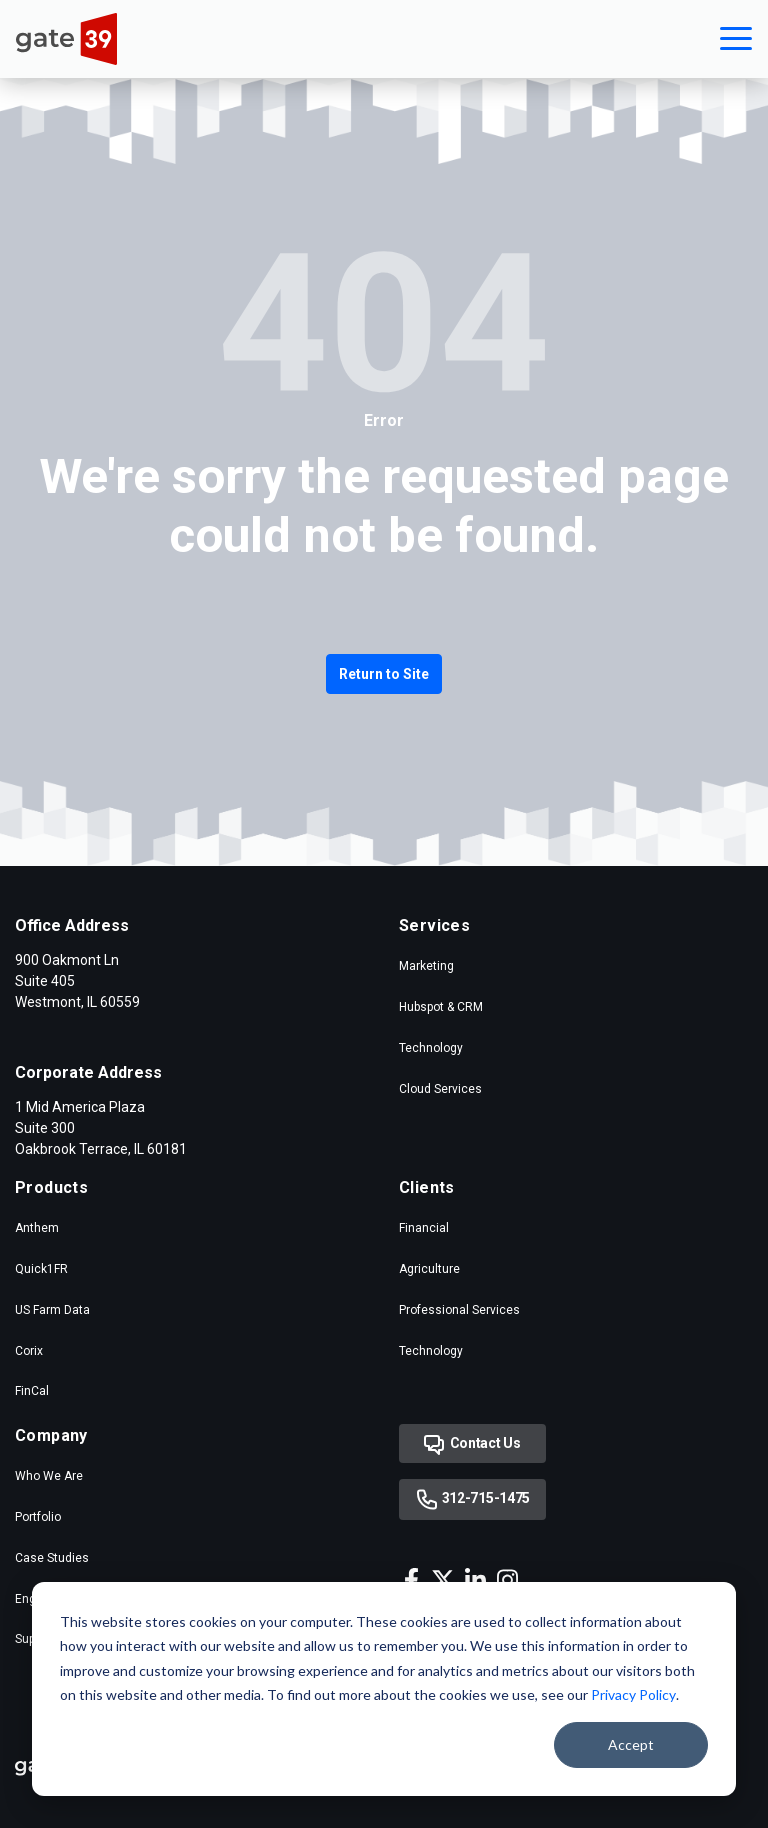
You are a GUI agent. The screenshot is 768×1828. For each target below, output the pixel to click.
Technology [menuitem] (431, 1048)
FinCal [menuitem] (32, 1391)
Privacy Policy (633, 1694)
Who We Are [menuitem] (49, 1476)
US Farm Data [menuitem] (52, 1310)
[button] (736, 39)
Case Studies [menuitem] (52, 1558)
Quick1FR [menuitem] (41, 1269)
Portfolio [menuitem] (38, 1517)
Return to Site (384, 674)
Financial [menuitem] (424, 1228)
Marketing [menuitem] (426, 966)
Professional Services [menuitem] (459, 1310)
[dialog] (384, 1689)
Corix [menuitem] (29, 1351)
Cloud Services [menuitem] (440, 1089)
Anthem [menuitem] (37, 1228)
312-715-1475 (472, 1499)
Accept (631, 1744)
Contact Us (472, 1445)
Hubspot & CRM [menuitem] (441, 1007)
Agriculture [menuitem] (429, 1269)
